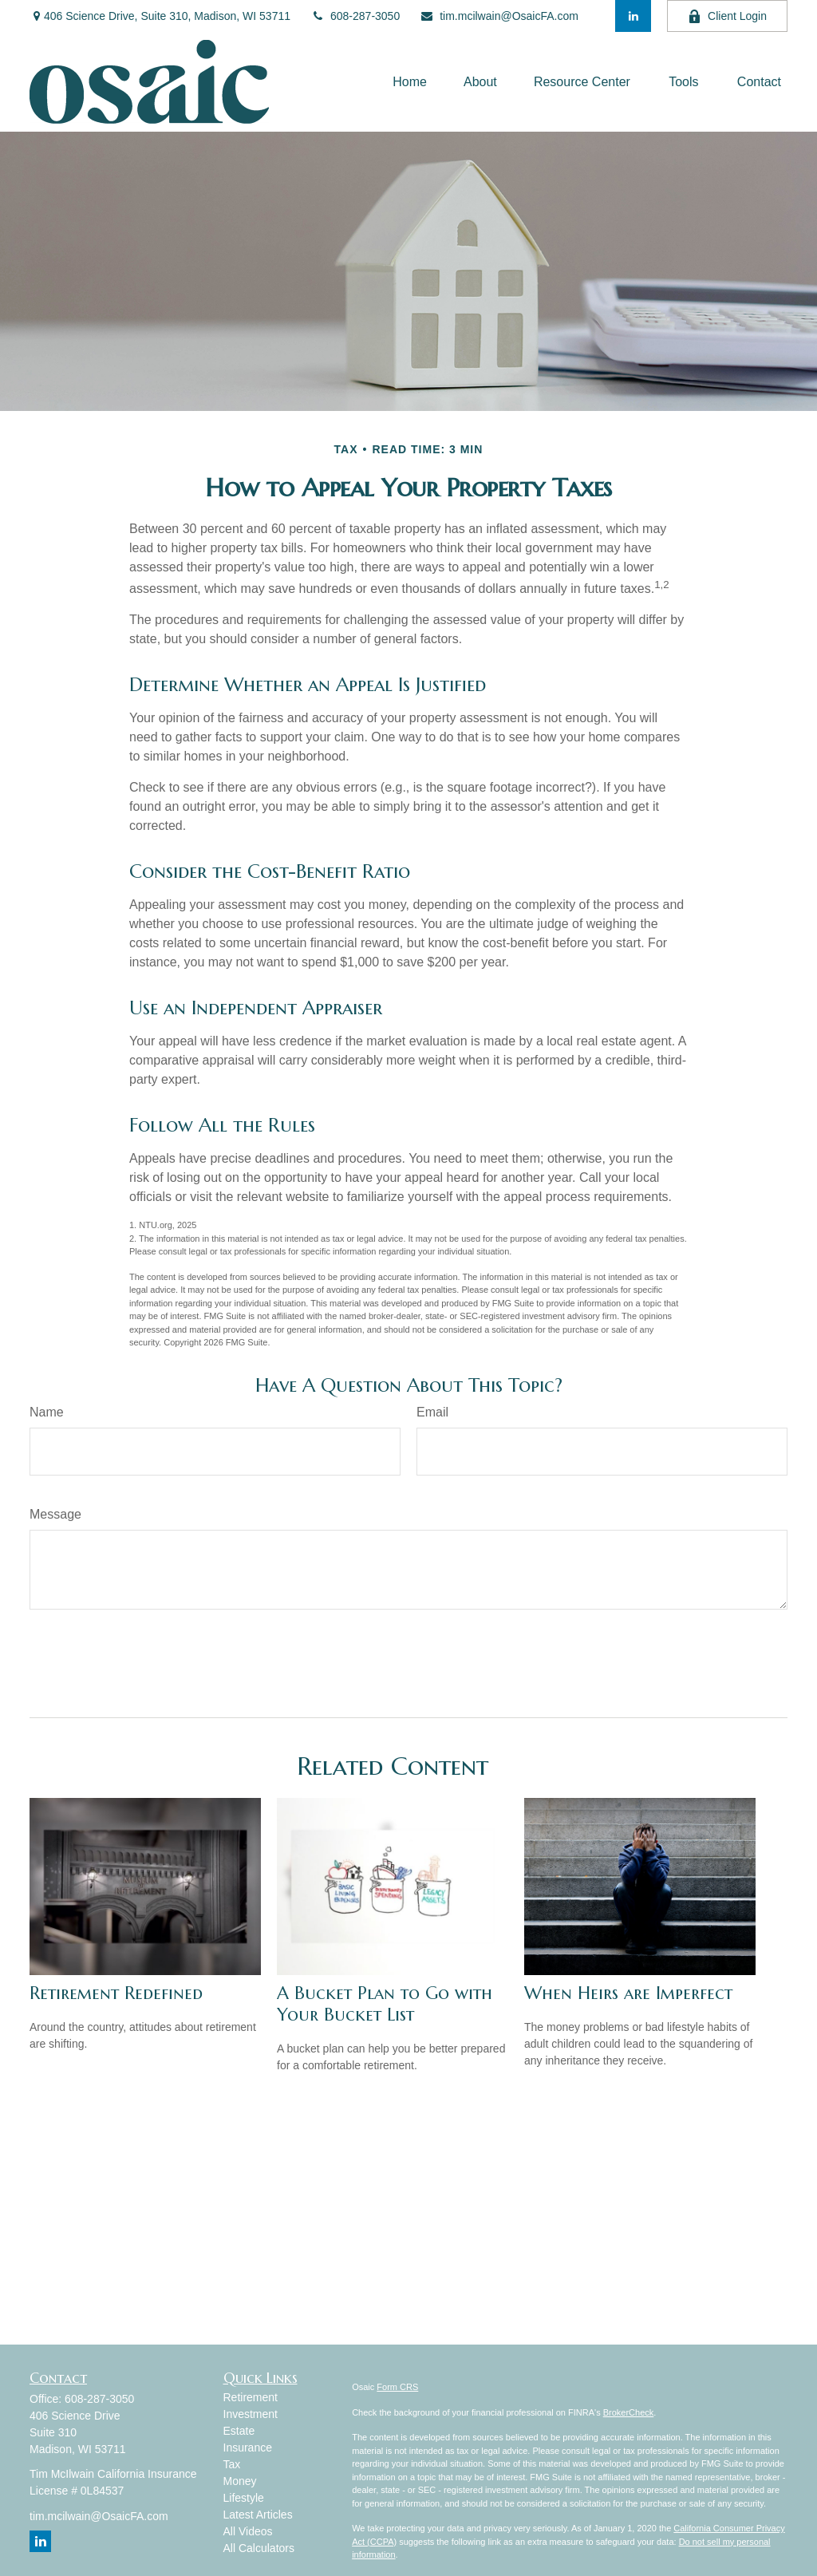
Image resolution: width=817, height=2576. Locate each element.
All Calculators (258, 2548)
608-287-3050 (355, 16)
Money (240, 2481)
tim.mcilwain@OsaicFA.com (499, 16)
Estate (239, 2430)
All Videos (248, 2531)
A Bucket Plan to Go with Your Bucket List (384, 2003)
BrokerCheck (628, 2412)
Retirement (250, 2397)
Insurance (247, 2447)
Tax (232, 2464)
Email (432, 1412)
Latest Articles (258, 2514)
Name (47, 1412)
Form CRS (397, 2387)
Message (55, 1514)
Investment (250, 2414)
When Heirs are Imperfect (628, 1993)
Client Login (727, 16)
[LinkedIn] (633, 16)
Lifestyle (243, 2497)
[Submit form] (71, 1657)
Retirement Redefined (116, 1993)
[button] (409, 82)
